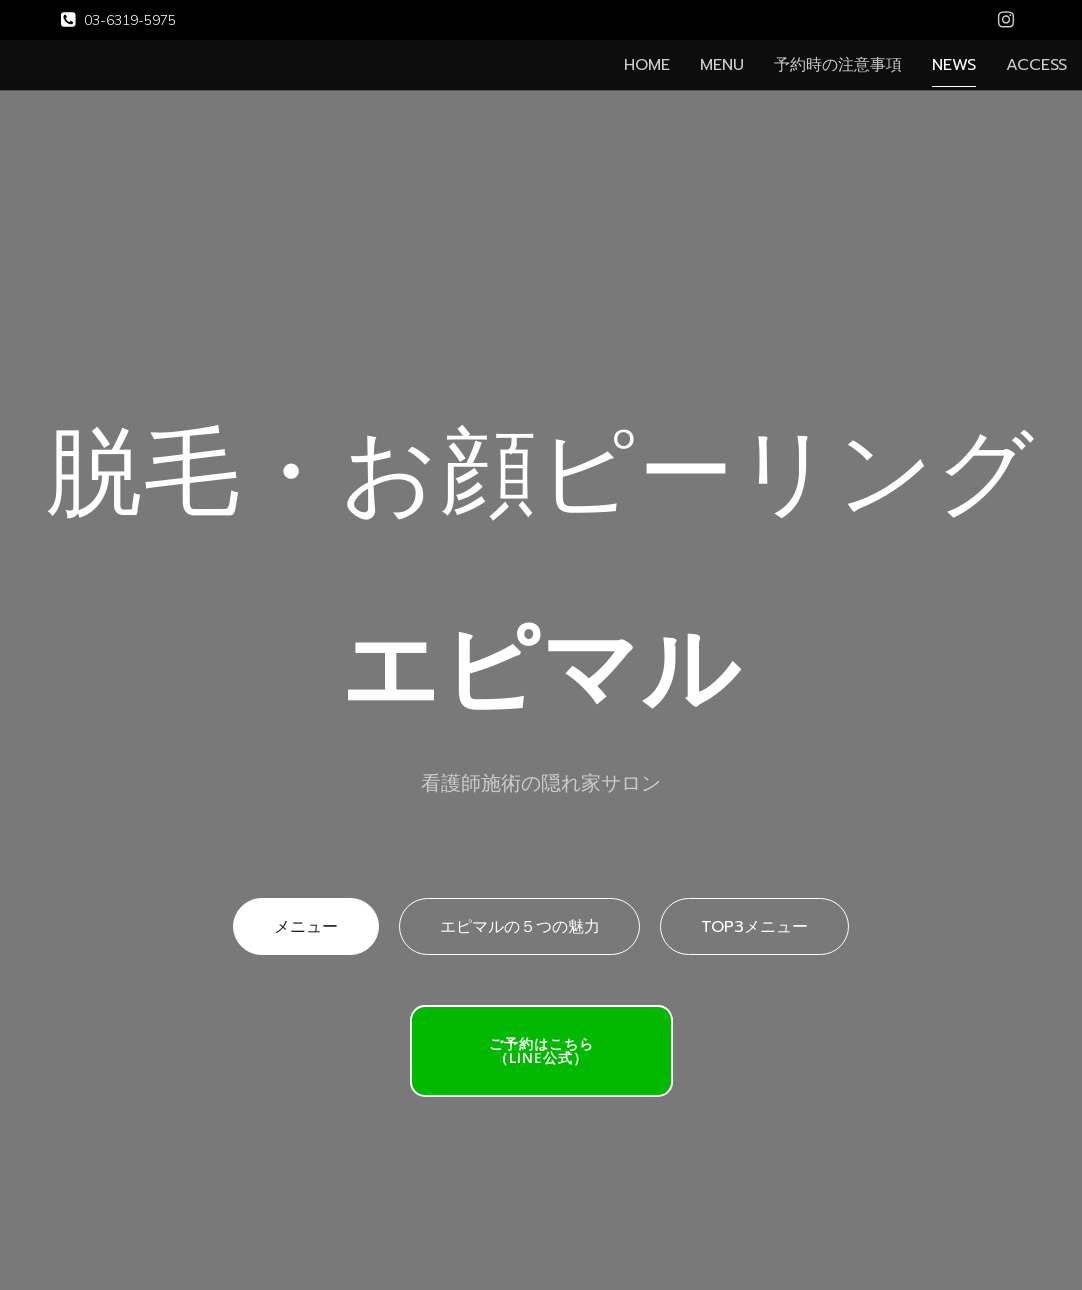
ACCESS (1036, 65)
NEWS (954, 65)
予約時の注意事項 (838, 65)
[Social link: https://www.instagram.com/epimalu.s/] (1006, 20)
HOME (647, 65)
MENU (722, 65)
